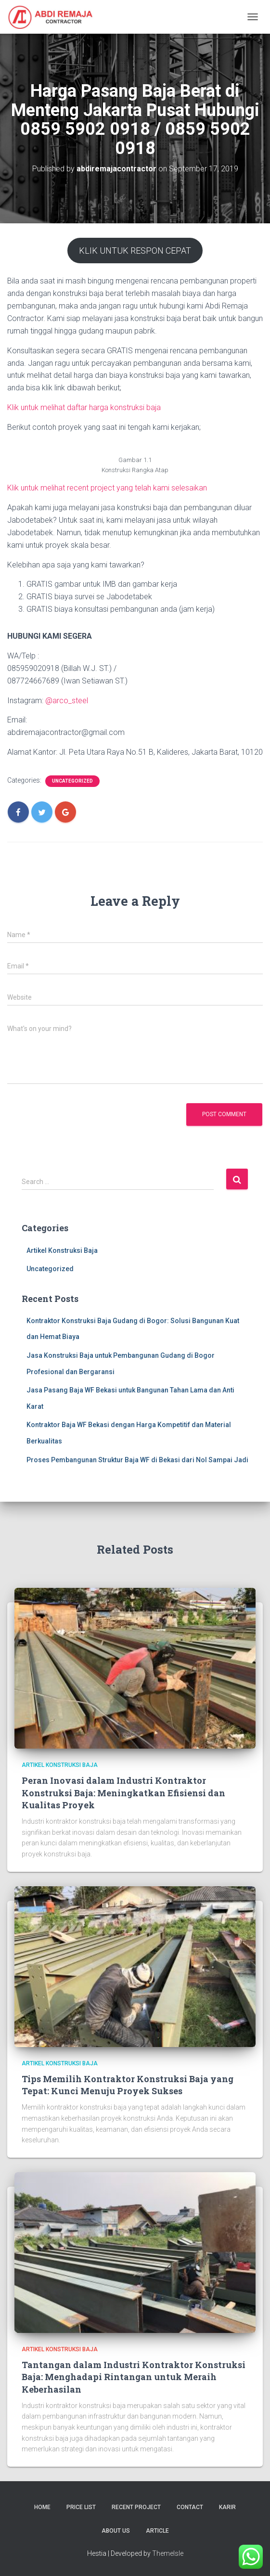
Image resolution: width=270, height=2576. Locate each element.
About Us (116, 2530)
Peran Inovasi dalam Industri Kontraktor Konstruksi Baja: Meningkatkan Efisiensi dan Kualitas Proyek (123, 1792)
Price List (81, 2507)
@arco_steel (66, 700)
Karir (227, 2507)
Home (42, 2507)
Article (157, 2530)
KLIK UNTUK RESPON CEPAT (135, 250)
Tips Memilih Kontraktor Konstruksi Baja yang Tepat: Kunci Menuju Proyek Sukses (127, 2085)
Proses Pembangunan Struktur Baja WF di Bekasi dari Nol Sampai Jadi (137, 1460)
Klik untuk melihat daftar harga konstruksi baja (84, 407)
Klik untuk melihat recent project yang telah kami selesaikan (107, 487)
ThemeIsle (167, 2553)
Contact (190, 2507)
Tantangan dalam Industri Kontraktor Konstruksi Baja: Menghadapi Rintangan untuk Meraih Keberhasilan (133, 2377)
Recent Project (136, 2507)
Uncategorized (72, 781)
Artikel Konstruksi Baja (62, 1250)
